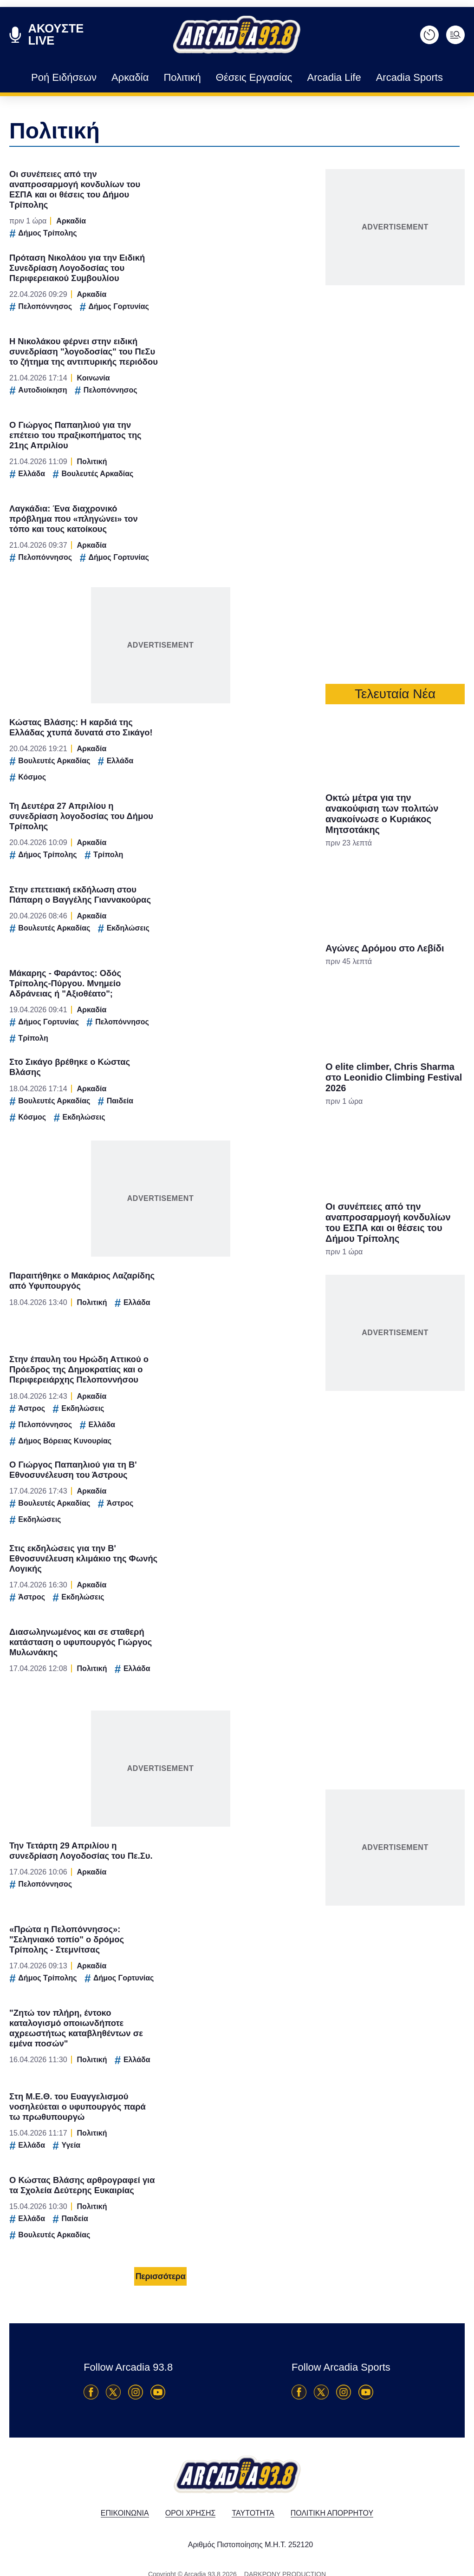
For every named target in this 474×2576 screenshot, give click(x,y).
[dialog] (237, 1288)
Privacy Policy (289, 1445)
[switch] (352, 1278)
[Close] (398, 1131)
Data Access (236, 1445)
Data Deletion (184, 1445)
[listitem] (237, 1257)
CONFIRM (170, 1412)
